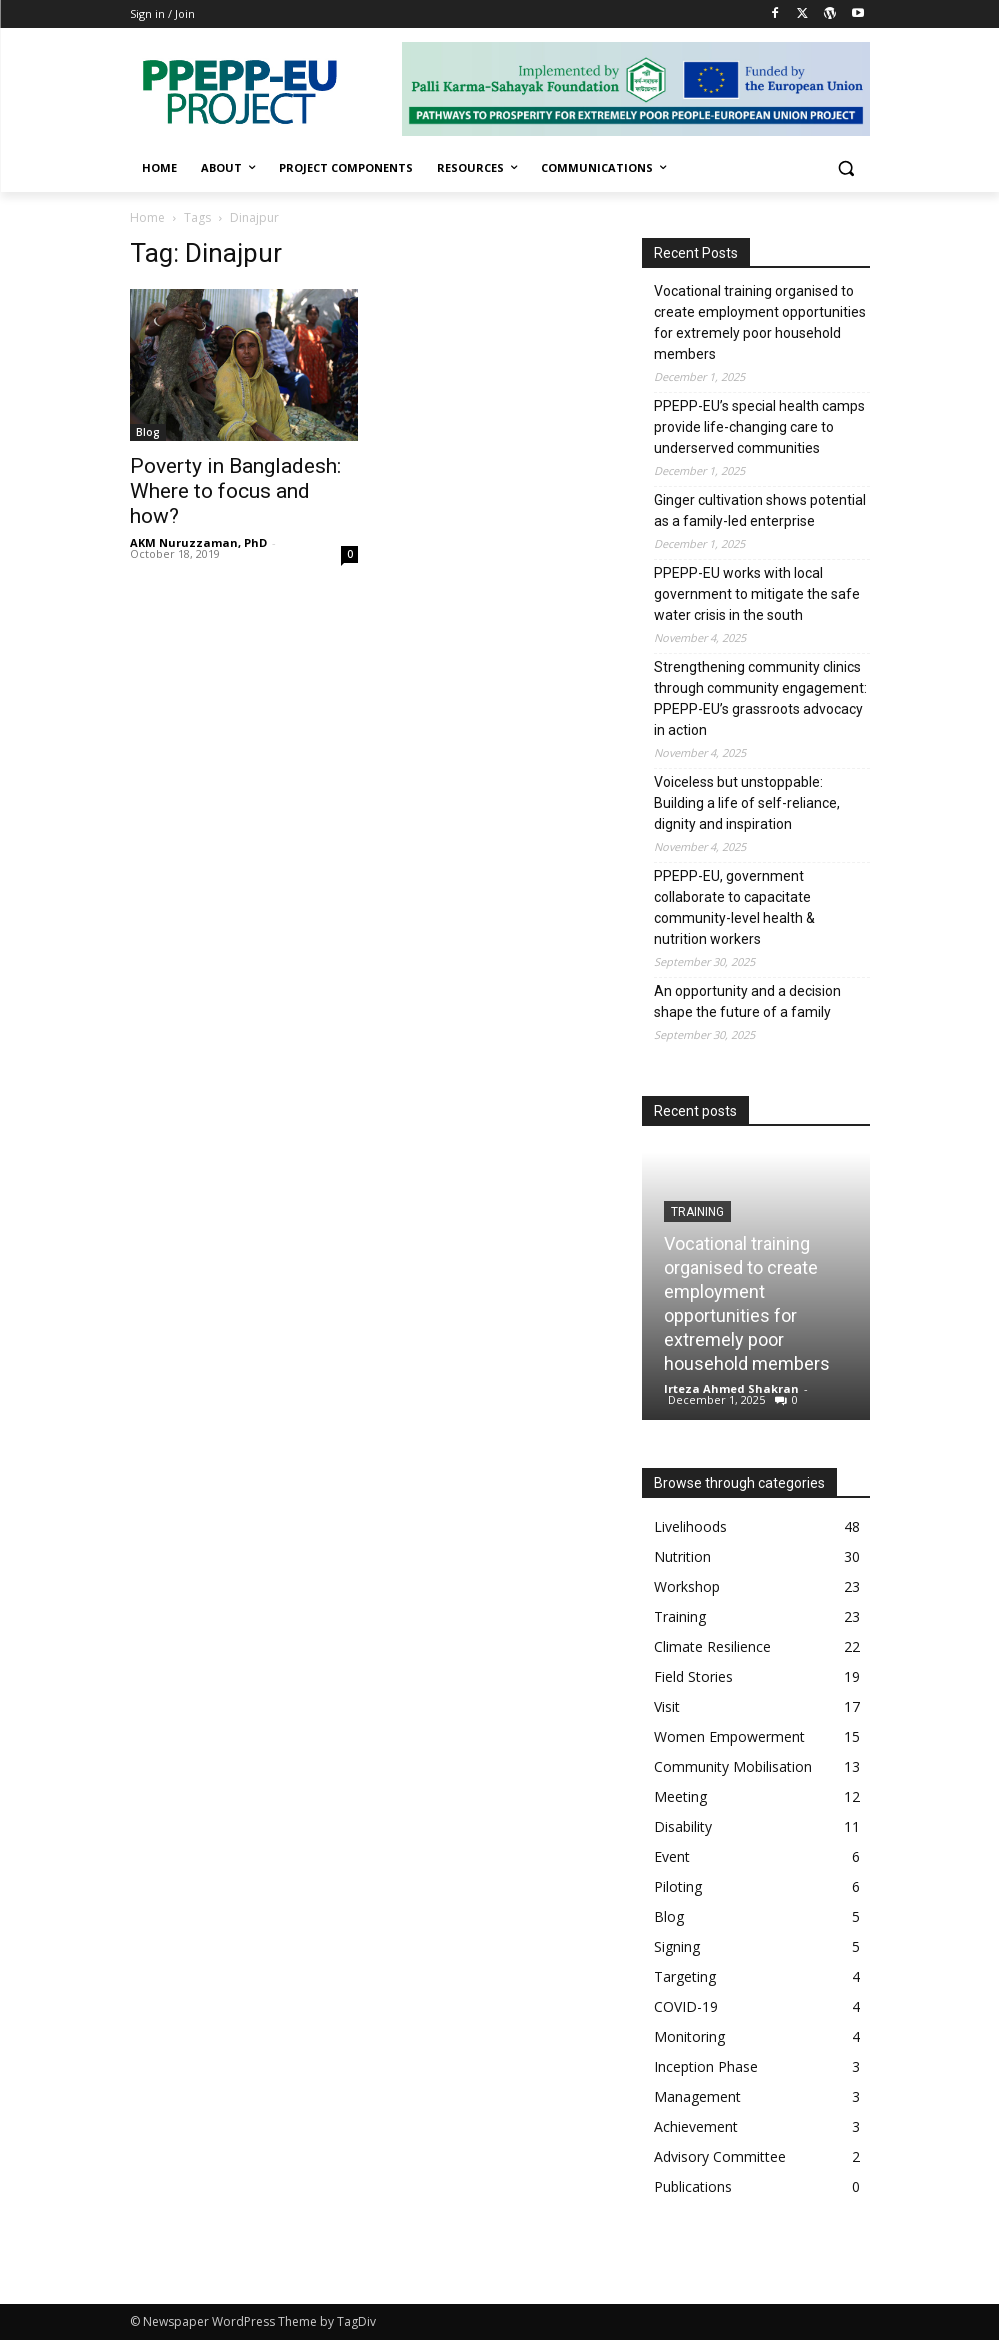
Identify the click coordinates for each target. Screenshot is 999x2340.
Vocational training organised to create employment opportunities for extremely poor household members (760, 322)
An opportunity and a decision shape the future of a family (747, 1001)
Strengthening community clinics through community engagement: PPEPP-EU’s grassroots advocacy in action (760, 698)
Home (147, 217)
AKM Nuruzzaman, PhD (198, 542)
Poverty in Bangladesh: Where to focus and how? (235, 491)
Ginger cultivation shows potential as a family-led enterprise (760, 510)
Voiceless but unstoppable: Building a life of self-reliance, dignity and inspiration (747, 803)
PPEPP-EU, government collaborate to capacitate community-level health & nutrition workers (734, 907)
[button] (846, 168)
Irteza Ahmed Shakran (731, 1388)
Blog (148, 432)
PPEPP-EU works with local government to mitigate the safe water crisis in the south (757, 594)
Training (697, 1212)
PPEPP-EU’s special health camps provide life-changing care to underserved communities (759, 427)
